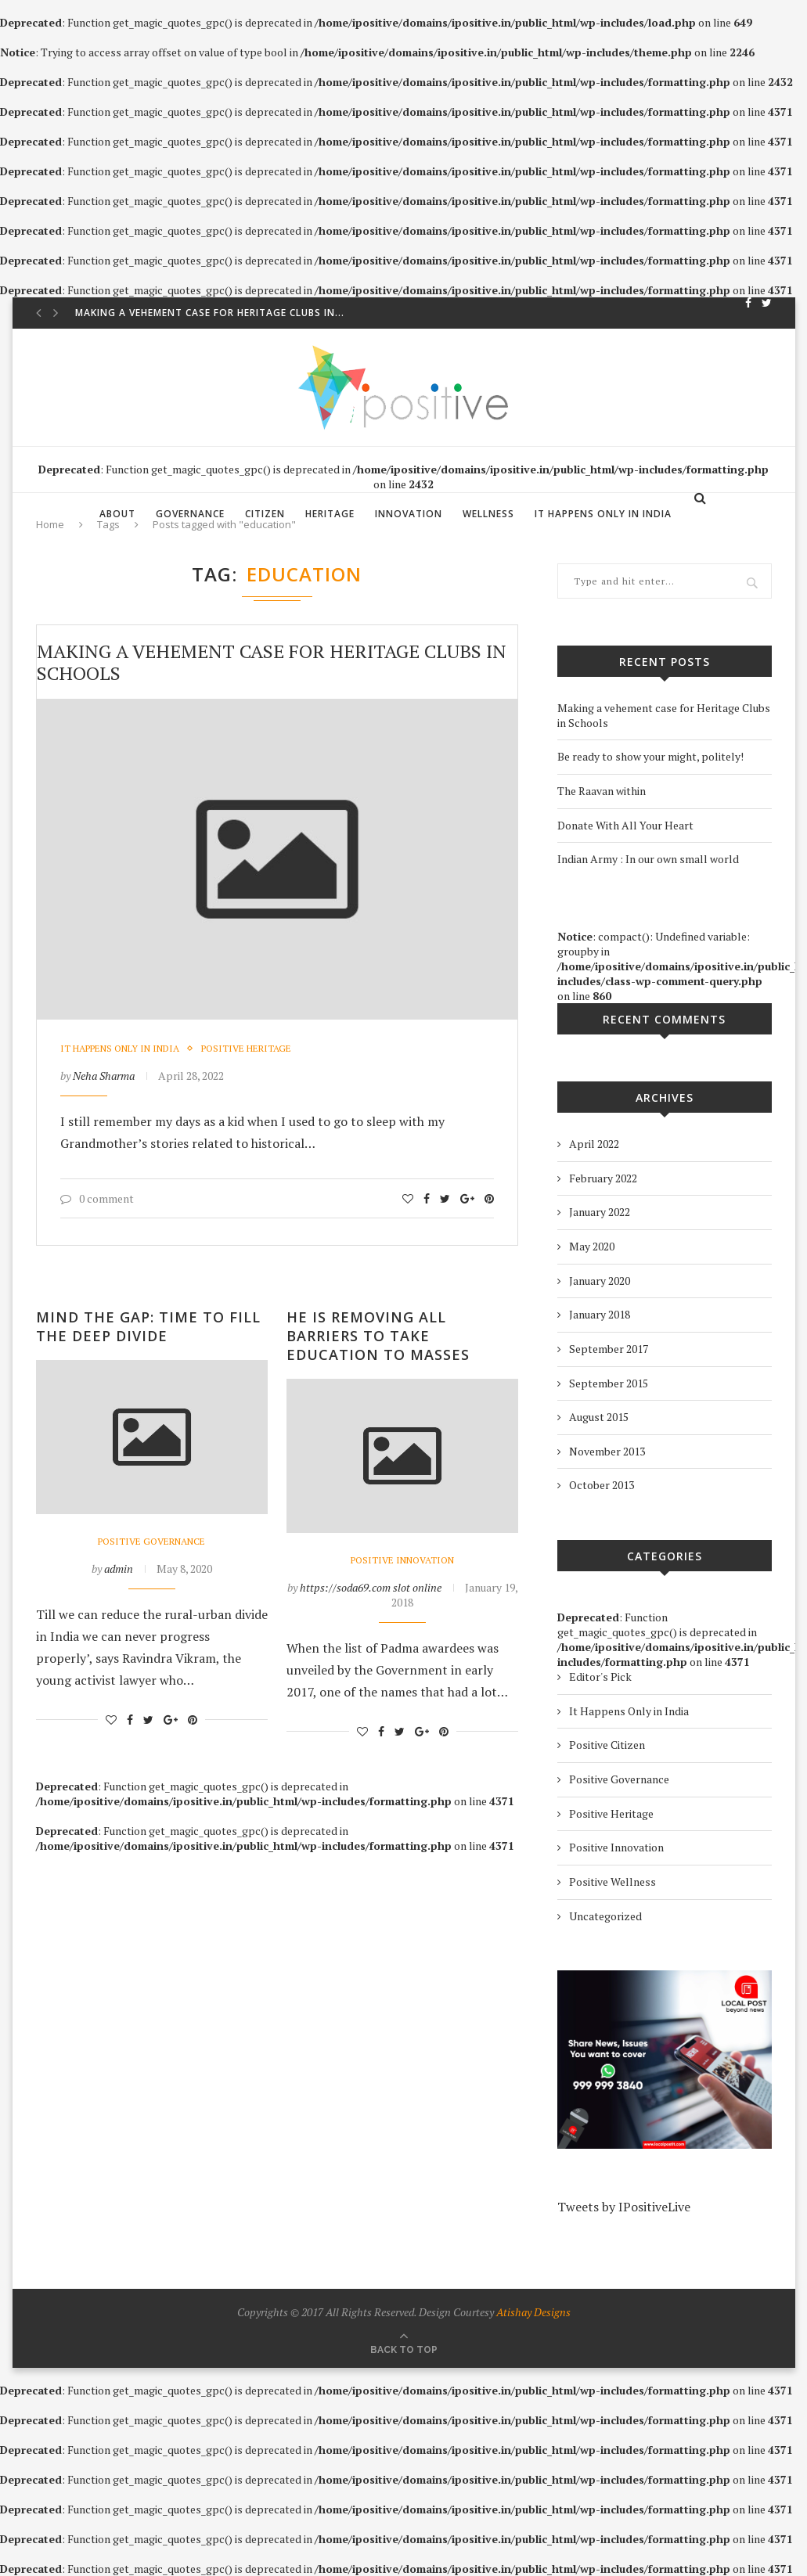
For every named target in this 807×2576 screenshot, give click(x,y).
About (117, 513)
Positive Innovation (402, 1560)
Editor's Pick (600, 1676)
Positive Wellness (612, 1881)
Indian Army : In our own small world (648, 858)
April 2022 (594, 1143)
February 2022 (603, 1178)
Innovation (408, 513)
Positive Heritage (246, 1048)
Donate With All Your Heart (625, 825)
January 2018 (599, 1314)
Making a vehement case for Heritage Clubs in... (209, 312)
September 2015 (608, 1383)
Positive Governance (151, 1541)
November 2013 (607, 1451)
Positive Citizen (607, 1744)
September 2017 (608, 1348)
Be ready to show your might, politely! (650, 756)
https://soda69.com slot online (370, 1587)
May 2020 (591, 1246)
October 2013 (601, 1484)
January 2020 (599, 1280)
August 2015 (599, 1416)
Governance (190, 513)
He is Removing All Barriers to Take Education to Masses (378, 1336)
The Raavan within (601, 790)
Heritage (330, 513)
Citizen (265, 513)
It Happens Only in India (603, 513)
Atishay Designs (533, 2311)
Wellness (488, 513)
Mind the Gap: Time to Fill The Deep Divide (148, 1326)
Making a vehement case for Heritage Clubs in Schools (271, 662)
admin (118, 1568)
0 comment (97, 1198)
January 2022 (599, 1211)
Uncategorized (605, 1916)
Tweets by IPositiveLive (623, 2206)
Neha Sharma (104, 1075)
